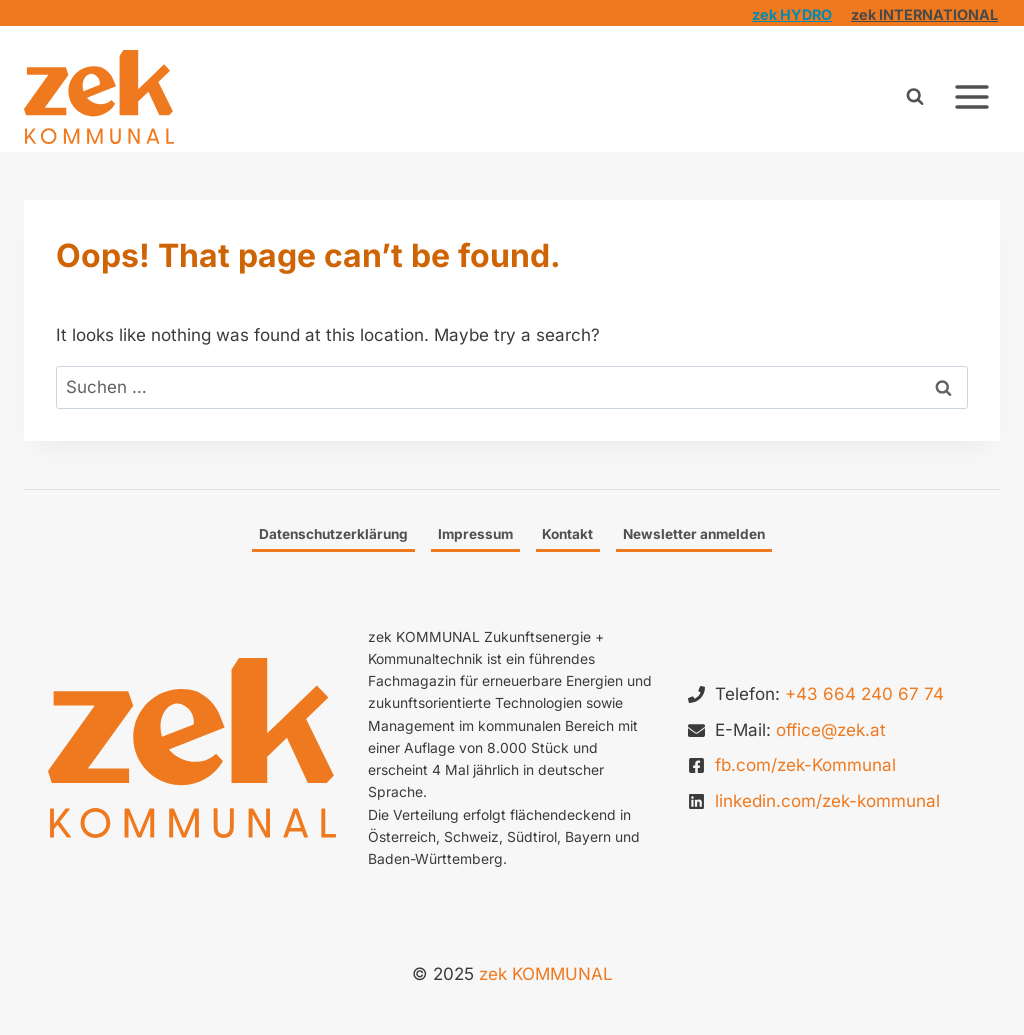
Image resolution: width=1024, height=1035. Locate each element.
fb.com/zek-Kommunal (805, 765)
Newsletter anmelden (694, 534)
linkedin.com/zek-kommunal (827, 801)
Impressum (475, 534)
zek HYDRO (792, 14)
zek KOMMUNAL (546, 974)
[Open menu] (971, 96)
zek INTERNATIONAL (924, 14)
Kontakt (567, 534)
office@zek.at (831, 730)
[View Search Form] (915, 97)
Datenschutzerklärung (333, 534)
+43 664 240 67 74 (864, 694)
